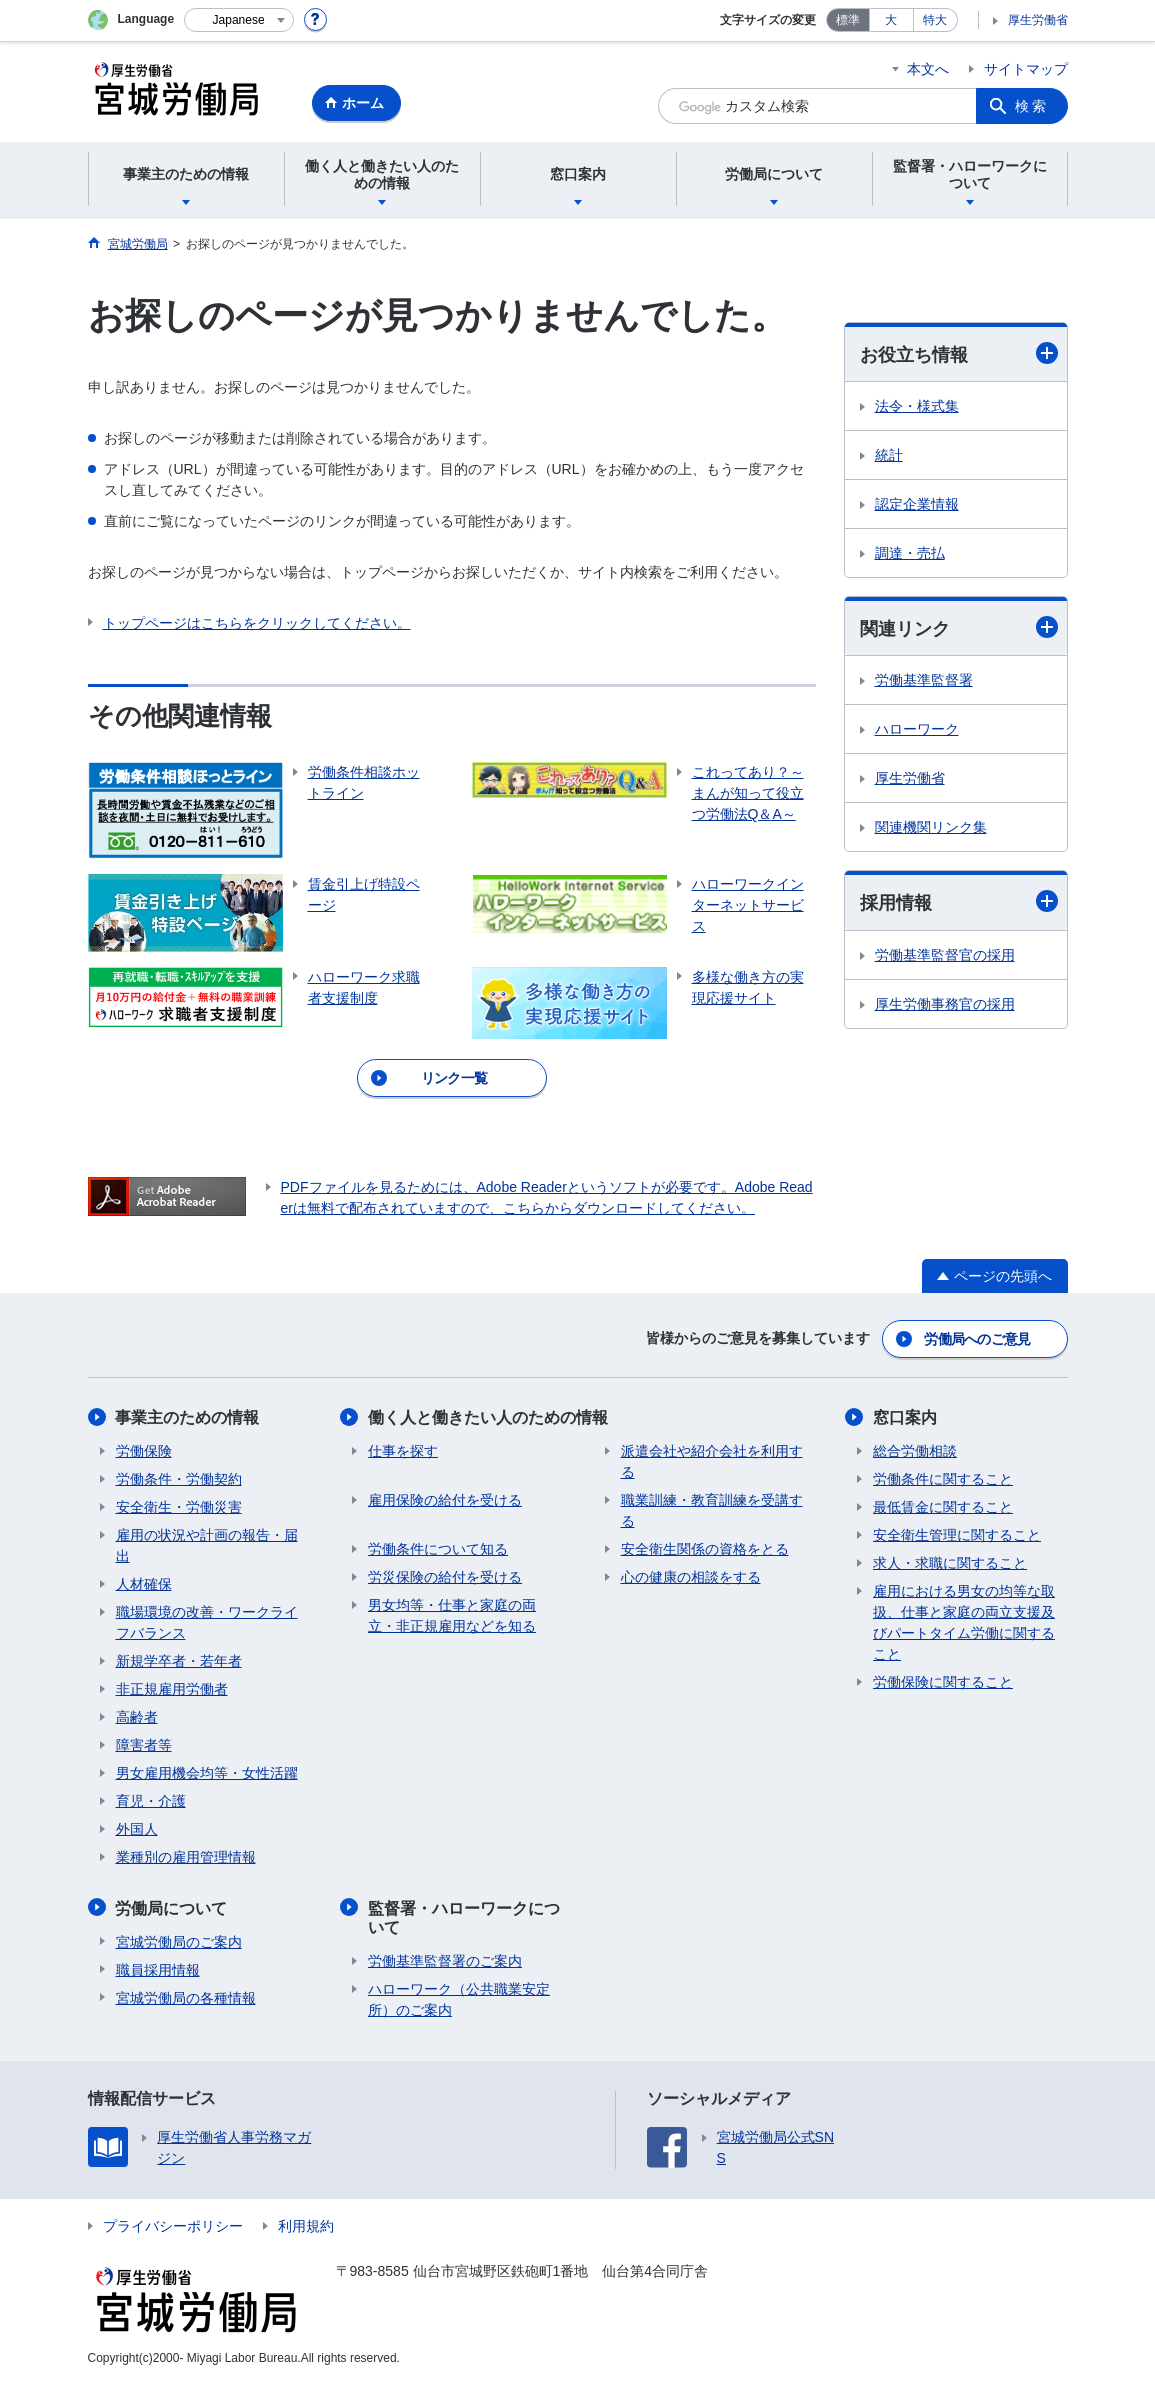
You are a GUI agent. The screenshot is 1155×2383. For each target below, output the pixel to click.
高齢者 (137, 1716)
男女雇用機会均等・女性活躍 (207, 1772)
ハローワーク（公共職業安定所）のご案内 (459, 1998)
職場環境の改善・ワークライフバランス (207, 1621)
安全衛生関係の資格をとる (705, 1548)
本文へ (928, 69)
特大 (935, 20)
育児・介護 (151, 1800)
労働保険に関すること (943, 1681)
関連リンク (959, 627)
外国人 (137, 1828)
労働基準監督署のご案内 (445, 1960)
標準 (848, 20)
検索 (1032, 106)
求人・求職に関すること (950, 1562)
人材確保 (144, 1583)
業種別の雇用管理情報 (186, 1856)
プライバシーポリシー (173, 2225)
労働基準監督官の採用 (945, 955)
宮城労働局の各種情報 (186, 1996)
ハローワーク (917, 729)
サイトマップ (1026, 69)
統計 (889, 455)
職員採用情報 (158, 1968)
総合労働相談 (915, 1450)
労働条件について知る (438, 1548)
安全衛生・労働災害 (179, 1506)
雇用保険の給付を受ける (445, 1499)
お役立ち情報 (959, 353)
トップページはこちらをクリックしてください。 (257, 623)
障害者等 (144, 1744)
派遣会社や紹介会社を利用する (712, 1460)
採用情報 (959, 902)
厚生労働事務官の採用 (945, 1004)
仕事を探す (403, 1450)
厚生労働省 (1038, 20)
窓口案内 (905, 1416)
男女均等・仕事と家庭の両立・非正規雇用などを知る (452, 1614)
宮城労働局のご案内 (179, 1940)
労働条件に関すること (943, 1478)
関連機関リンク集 (931, 827)
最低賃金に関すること (943, 1506)
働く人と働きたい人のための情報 (488, 1416)
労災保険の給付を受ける (445, 1576)
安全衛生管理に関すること (957, 1534)
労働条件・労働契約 (179, 1478)
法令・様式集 (917, 406)
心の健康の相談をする (691, 1576)
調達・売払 (910, 553)
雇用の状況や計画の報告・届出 (207, 1544)
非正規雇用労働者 (172, 1688)
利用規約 (306, 2225)
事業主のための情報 (188, 1416)
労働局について (172, 1906)
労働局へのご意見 (977, 1338)
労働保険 (144, 1450)
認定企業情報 (917, 504)
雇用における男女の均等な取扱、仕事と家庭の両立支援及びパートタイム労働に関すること (964, 1621)
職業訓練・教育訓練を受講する (712, 1509)
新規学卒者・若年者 (179, 1660)
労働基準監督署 (924, 680)
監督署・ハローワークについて (464, 1916)
